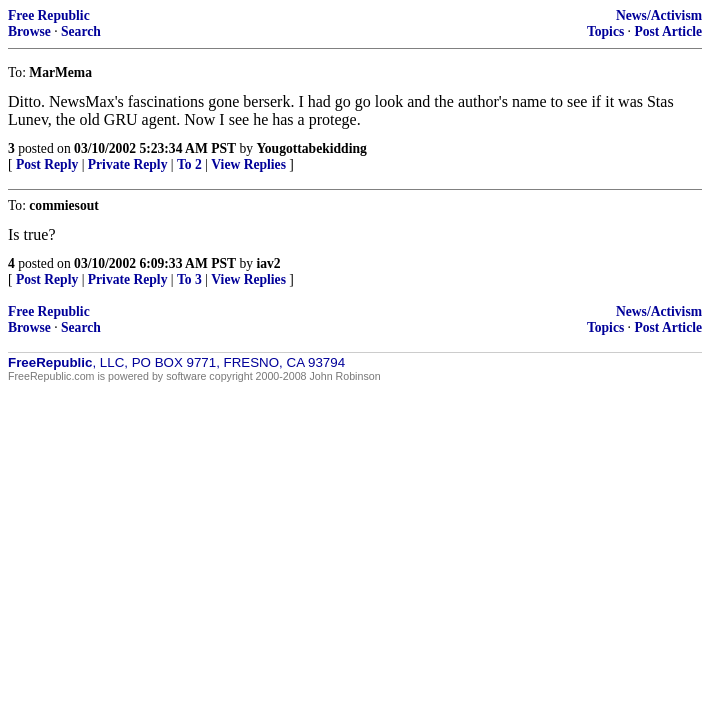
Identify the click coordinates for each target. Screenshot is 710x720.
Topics (605, 31)
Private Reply (128, 164)
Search (81, 31)
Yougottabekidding (311, 148)
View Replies (248, 164)
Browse (29, 31)
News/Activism (659, 15)
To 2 (189, 164)
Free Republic (49, 15)
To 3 (189, 279)
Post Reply (47, 164)
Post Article (668, 31)
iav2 (268, 263)
